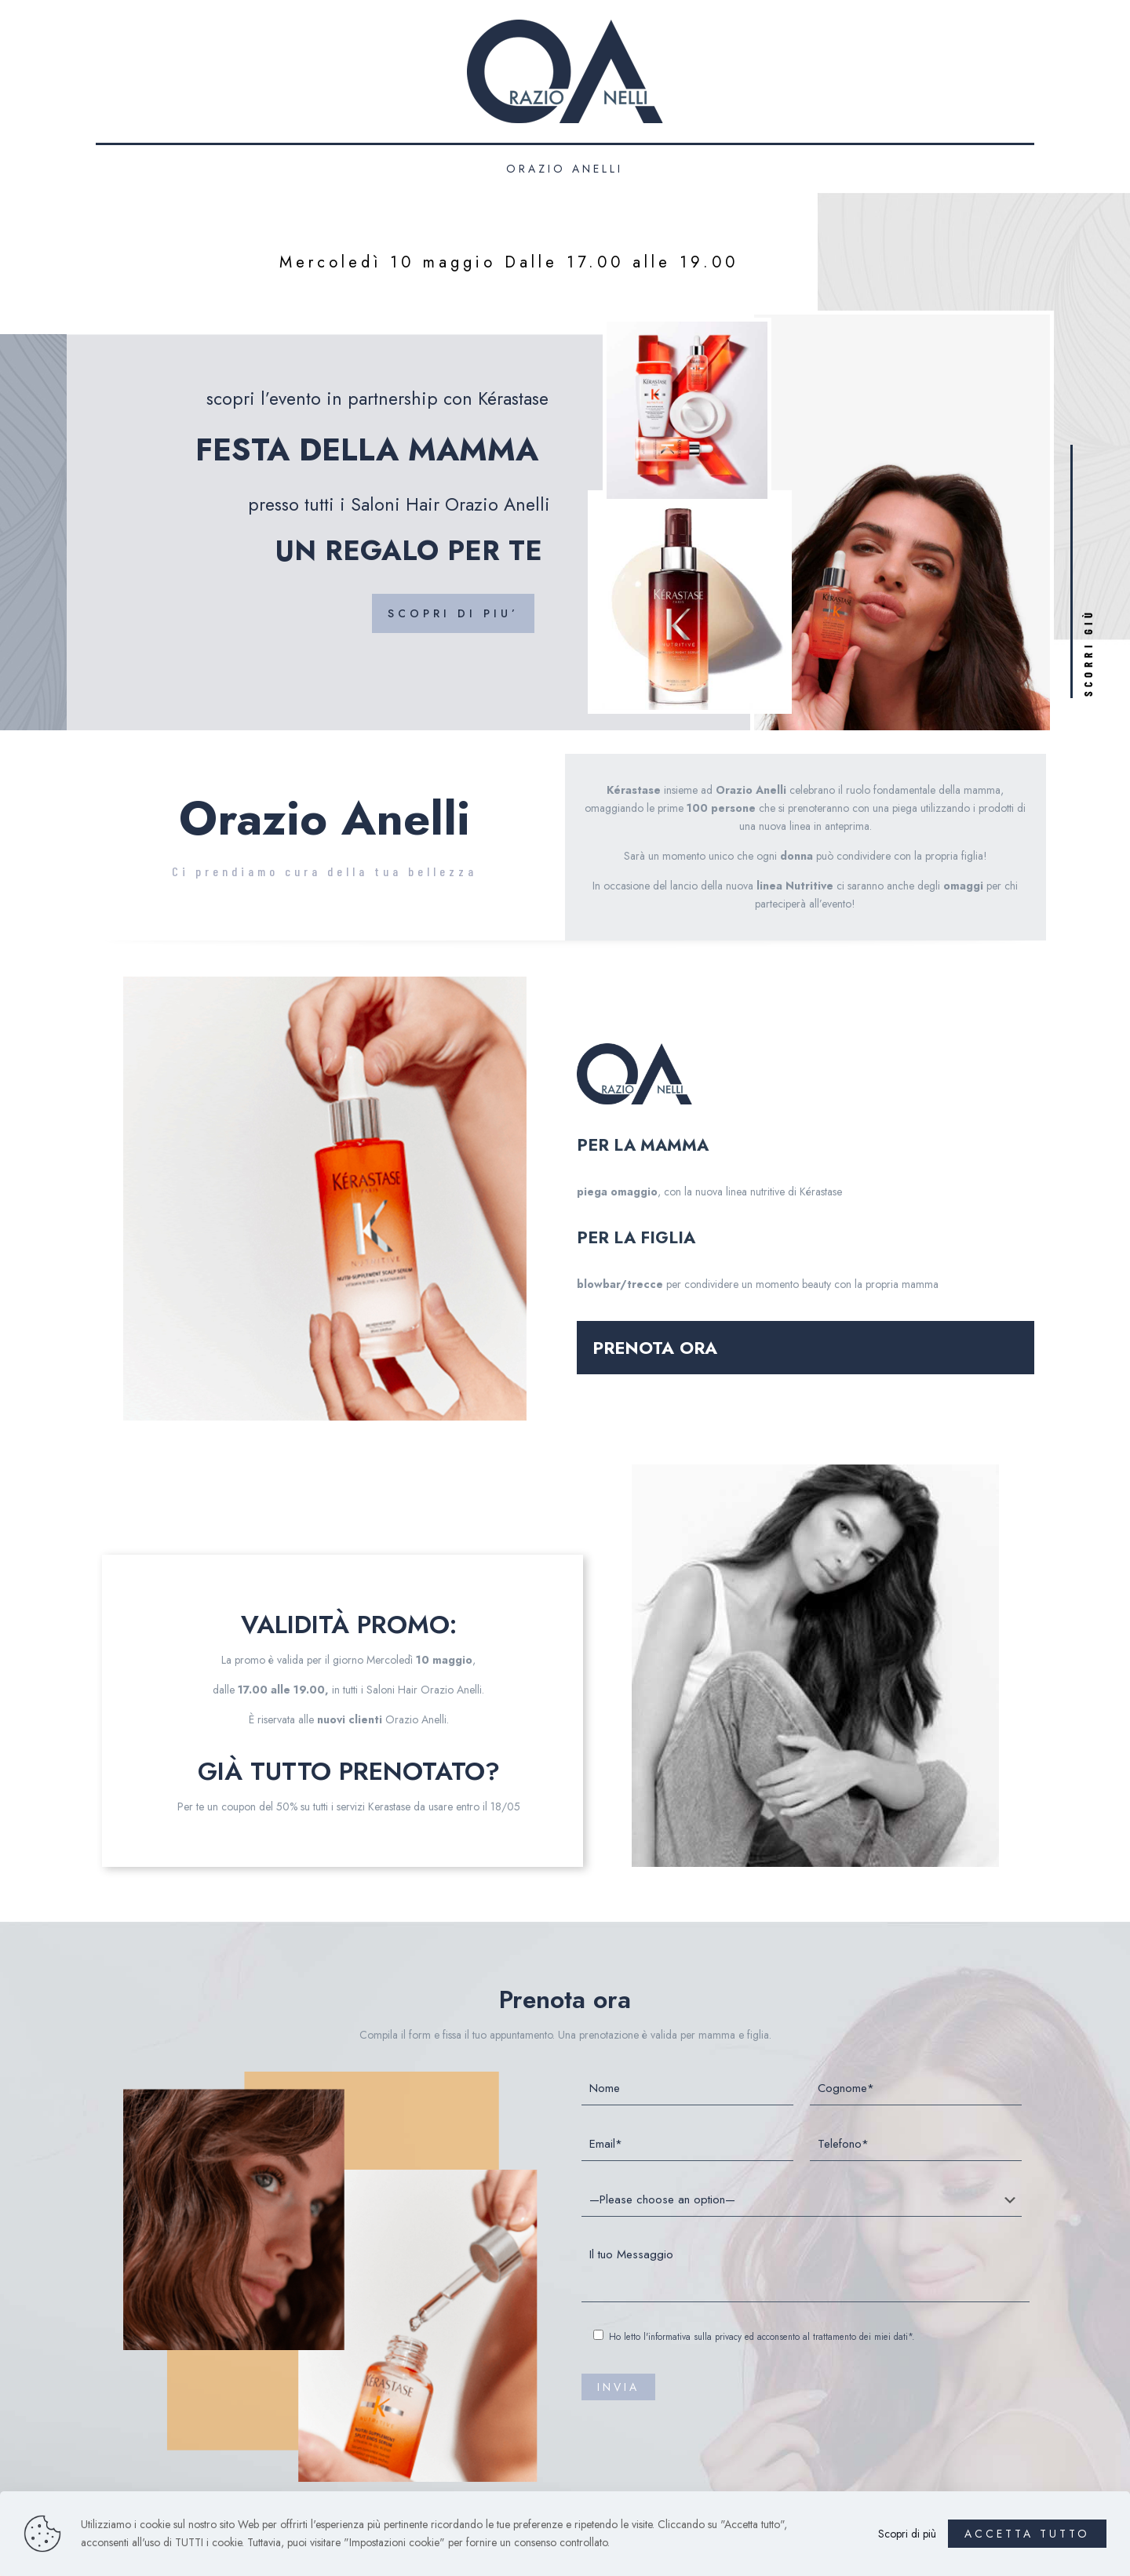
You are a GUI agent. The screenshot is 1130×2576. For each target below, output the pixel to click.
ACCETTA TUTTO (1027, 2533)
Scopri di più (907, 2533)
